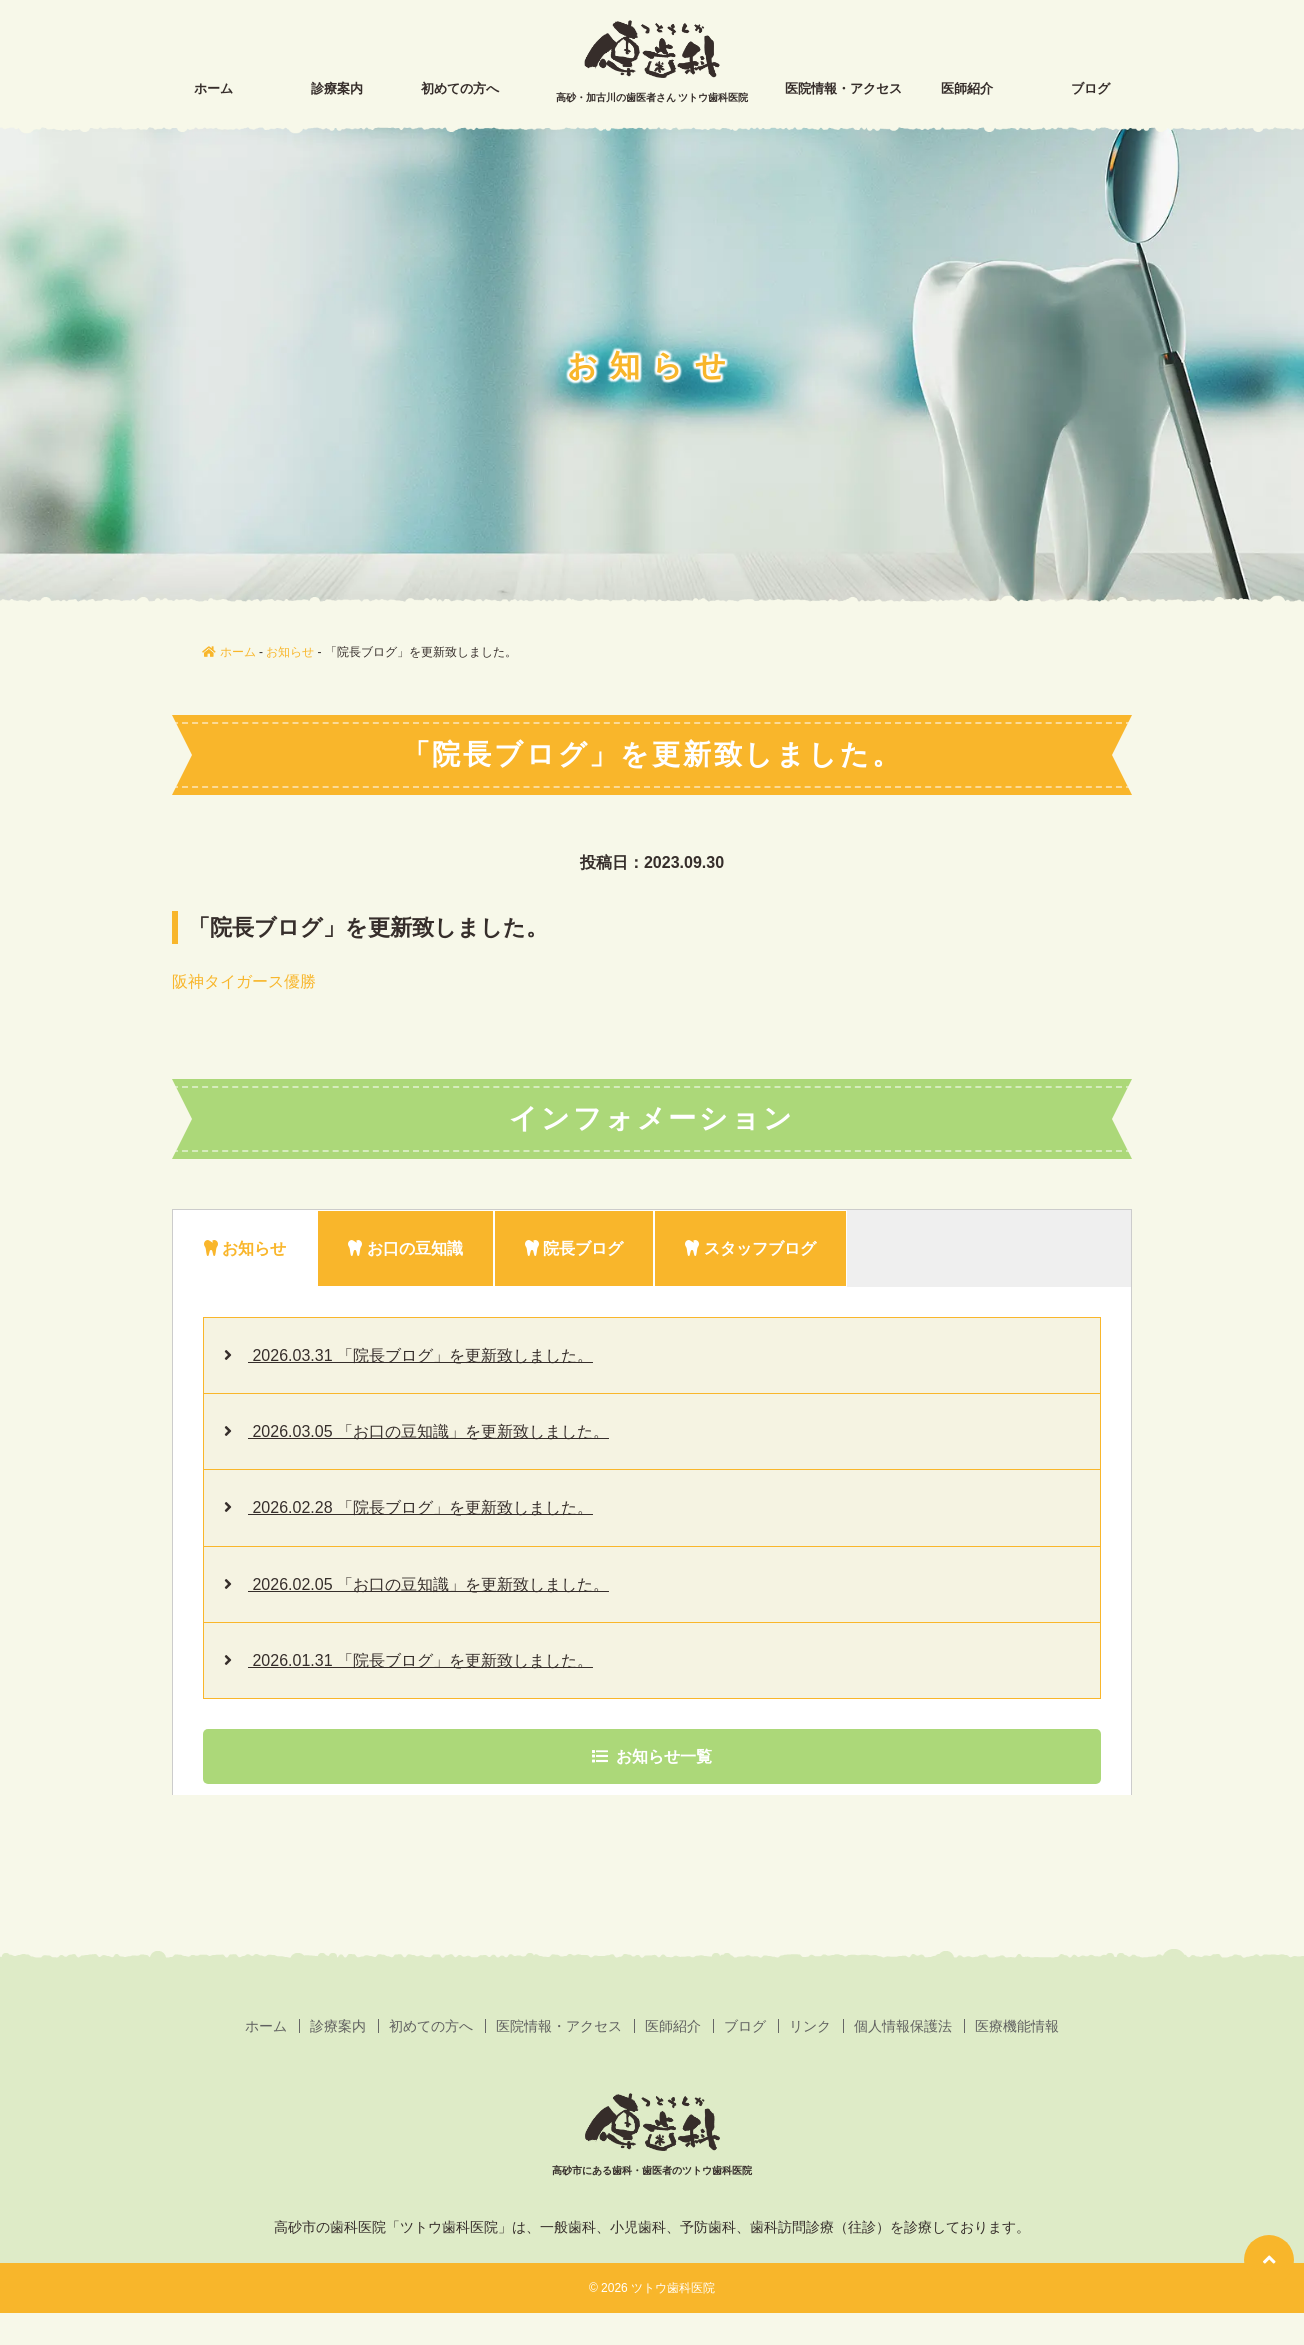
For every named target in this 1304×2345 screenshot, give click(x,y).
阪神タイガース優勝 (244, 981)
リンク (810, 2026)
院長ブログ (574, 1248)
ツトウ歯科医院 (673, 2288)
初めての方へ (460, 88)
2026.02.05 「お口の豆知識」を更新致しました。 (428, 1584)
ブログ (1090, 88)
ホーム (213, 88)
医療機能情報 (1017, 2026)
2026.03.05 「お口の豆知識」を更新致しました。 (428, 1431)
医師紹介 (967, 88)
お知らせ (245, 1248)
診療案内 (337, 88)
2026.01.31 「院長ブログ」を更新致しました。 (420, 1660)
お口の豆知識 (405, 1248)
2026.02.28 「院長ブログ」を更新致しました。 (420, 1507)
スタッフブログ (750, 1248)
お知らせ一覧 (652, 1756)
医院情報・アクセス (843, 88)
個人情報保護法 (903, 2026)
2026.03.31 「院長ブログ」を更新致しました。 (420, 1355)
